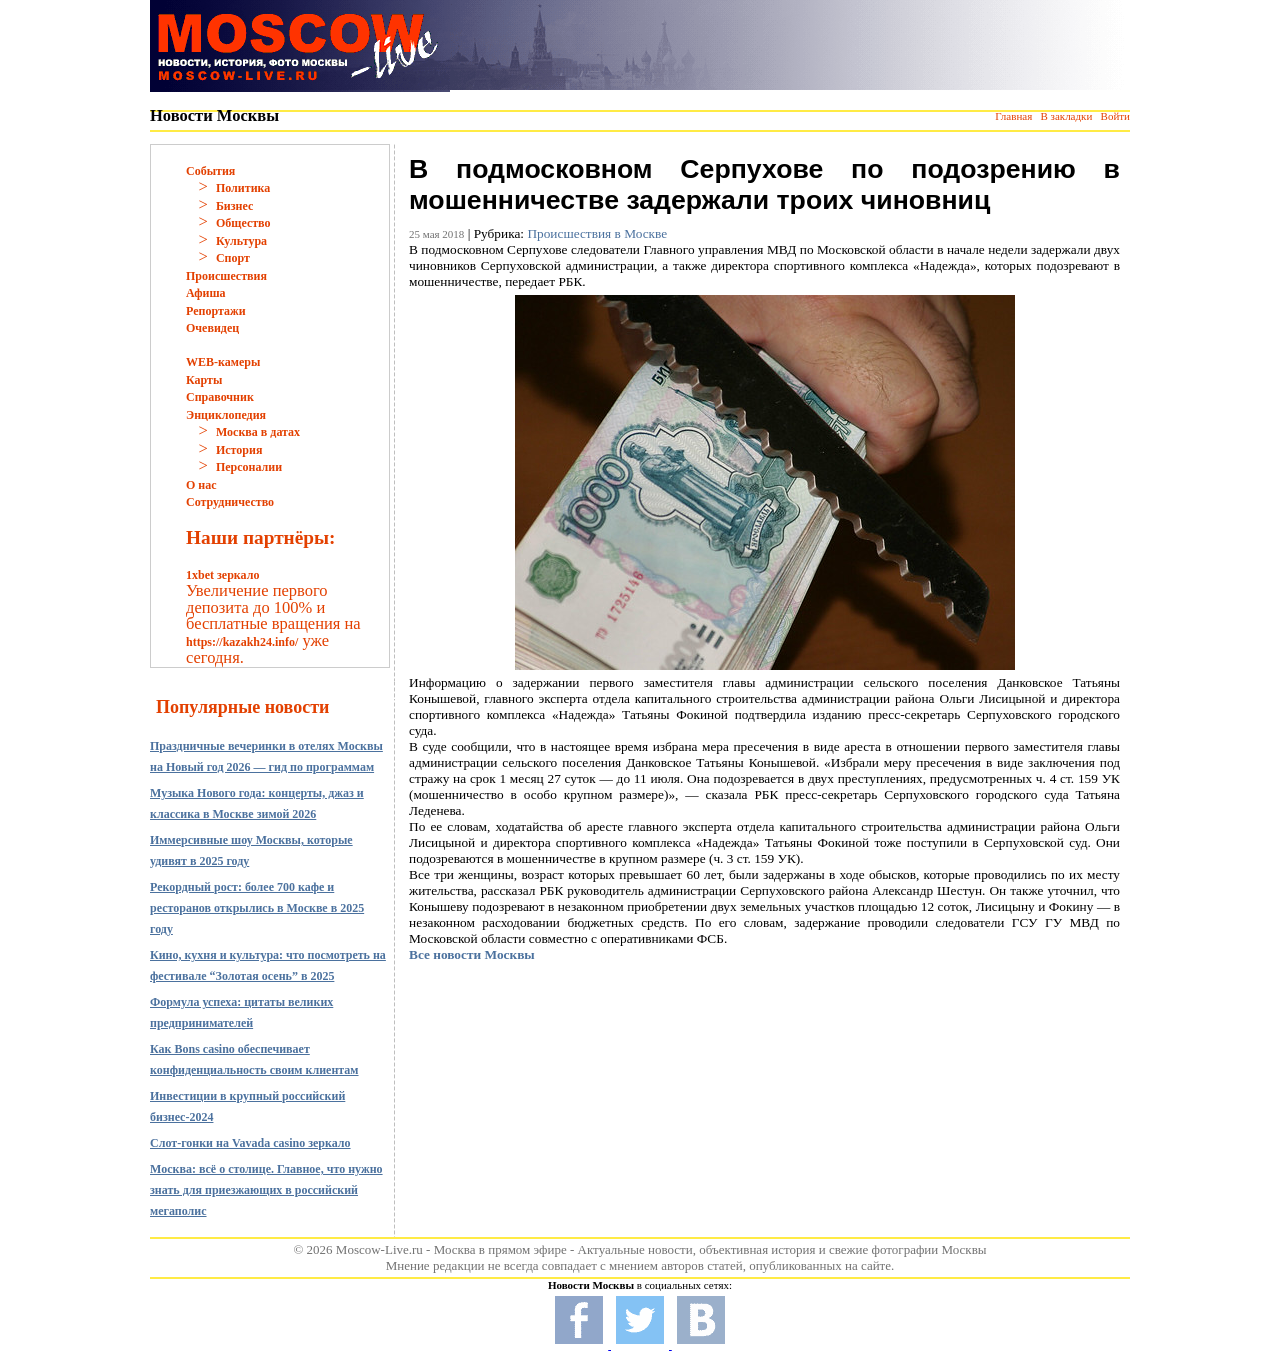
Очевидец (212, 328)
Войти (1115, 116)
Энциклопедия (226, 415)
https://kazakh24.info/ (242, 642)
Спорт (233, 258)
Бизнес (234, 206)
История (239, 450)
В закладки (1066, 116)
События (210, 171)
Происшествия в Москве (597, 233)
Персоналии (249, 467)
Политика (243, 188)
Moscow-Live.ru (379, 1249)
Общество (243, 223)
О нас (201, 485)
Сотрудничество (230, 502)
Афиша (206, 293)
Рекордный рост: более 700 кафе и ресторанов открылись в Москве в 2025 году (257, 908)
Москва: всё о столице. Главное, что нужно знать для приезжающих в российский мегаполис (266, 1190)
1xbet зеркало (222, 575)
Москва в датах (258, 432)
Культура (241, 241)
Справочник (220, 397)
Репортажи (216, 311)
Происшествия (226, 276)
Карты (204, 380)
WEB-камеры (223, 362)
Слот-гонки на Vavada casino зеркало (250, 1143)
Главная (1013, 116)
